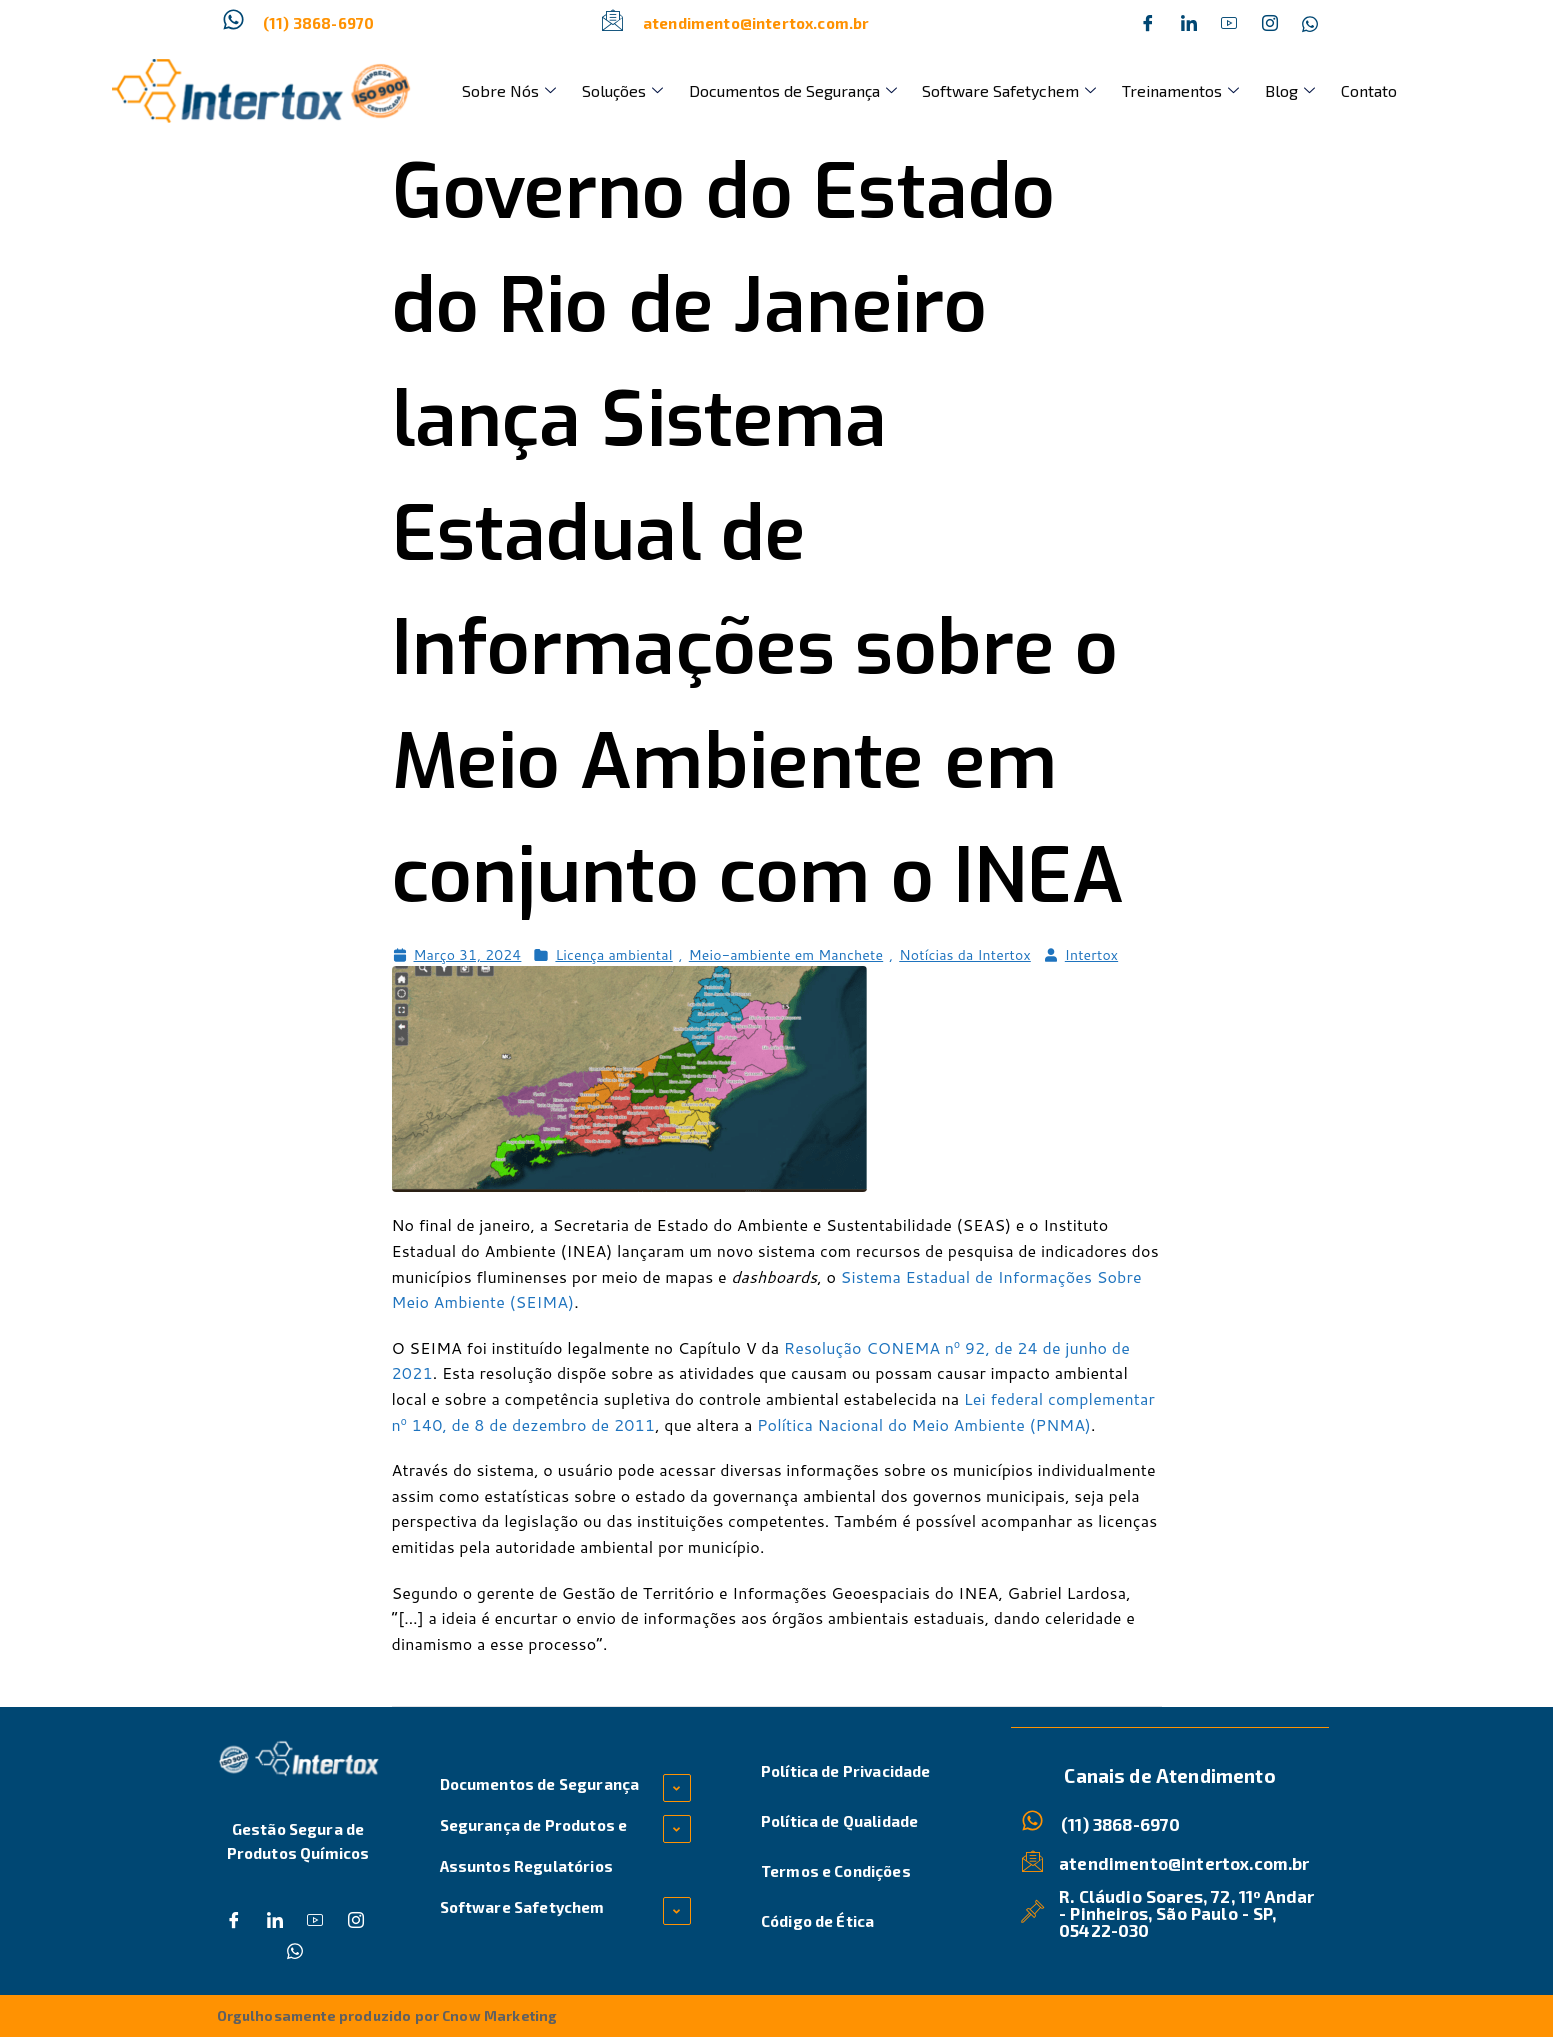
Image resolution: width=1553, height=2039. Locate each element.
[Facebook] (1148, 23)
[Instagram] (1270, 23)
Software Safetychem (975, 90)
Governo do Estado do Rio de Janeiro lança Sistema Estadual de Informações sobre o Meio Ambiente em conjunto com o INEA (758, 534)
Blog (1236, 90)
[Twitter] (1189, 23)
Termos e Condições (836, 1871)
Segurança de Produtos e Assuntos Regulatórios (534, 1845)
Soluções (607, 90)
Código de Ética (817, 1921)
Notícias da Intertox (965, 955)
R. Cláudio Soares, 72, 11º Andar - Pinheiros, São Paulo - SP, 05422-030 (1188, 1913)
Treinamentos (1136, 90)
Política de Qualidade (839, 1821)
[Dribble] (1229, 23)
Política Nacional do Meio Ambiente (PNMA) (924, 1424)
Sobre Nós (504, 90)
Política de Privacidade (846, 1771)
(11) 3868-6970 (318, 23)
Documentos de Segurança (768, 90)
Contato (1305, 90)
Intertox (1091, 955)
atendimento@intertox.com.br (756, 23)
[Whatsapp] (1310, 23)
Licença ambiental (613, 955)
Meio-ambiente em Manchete (786, 955)
